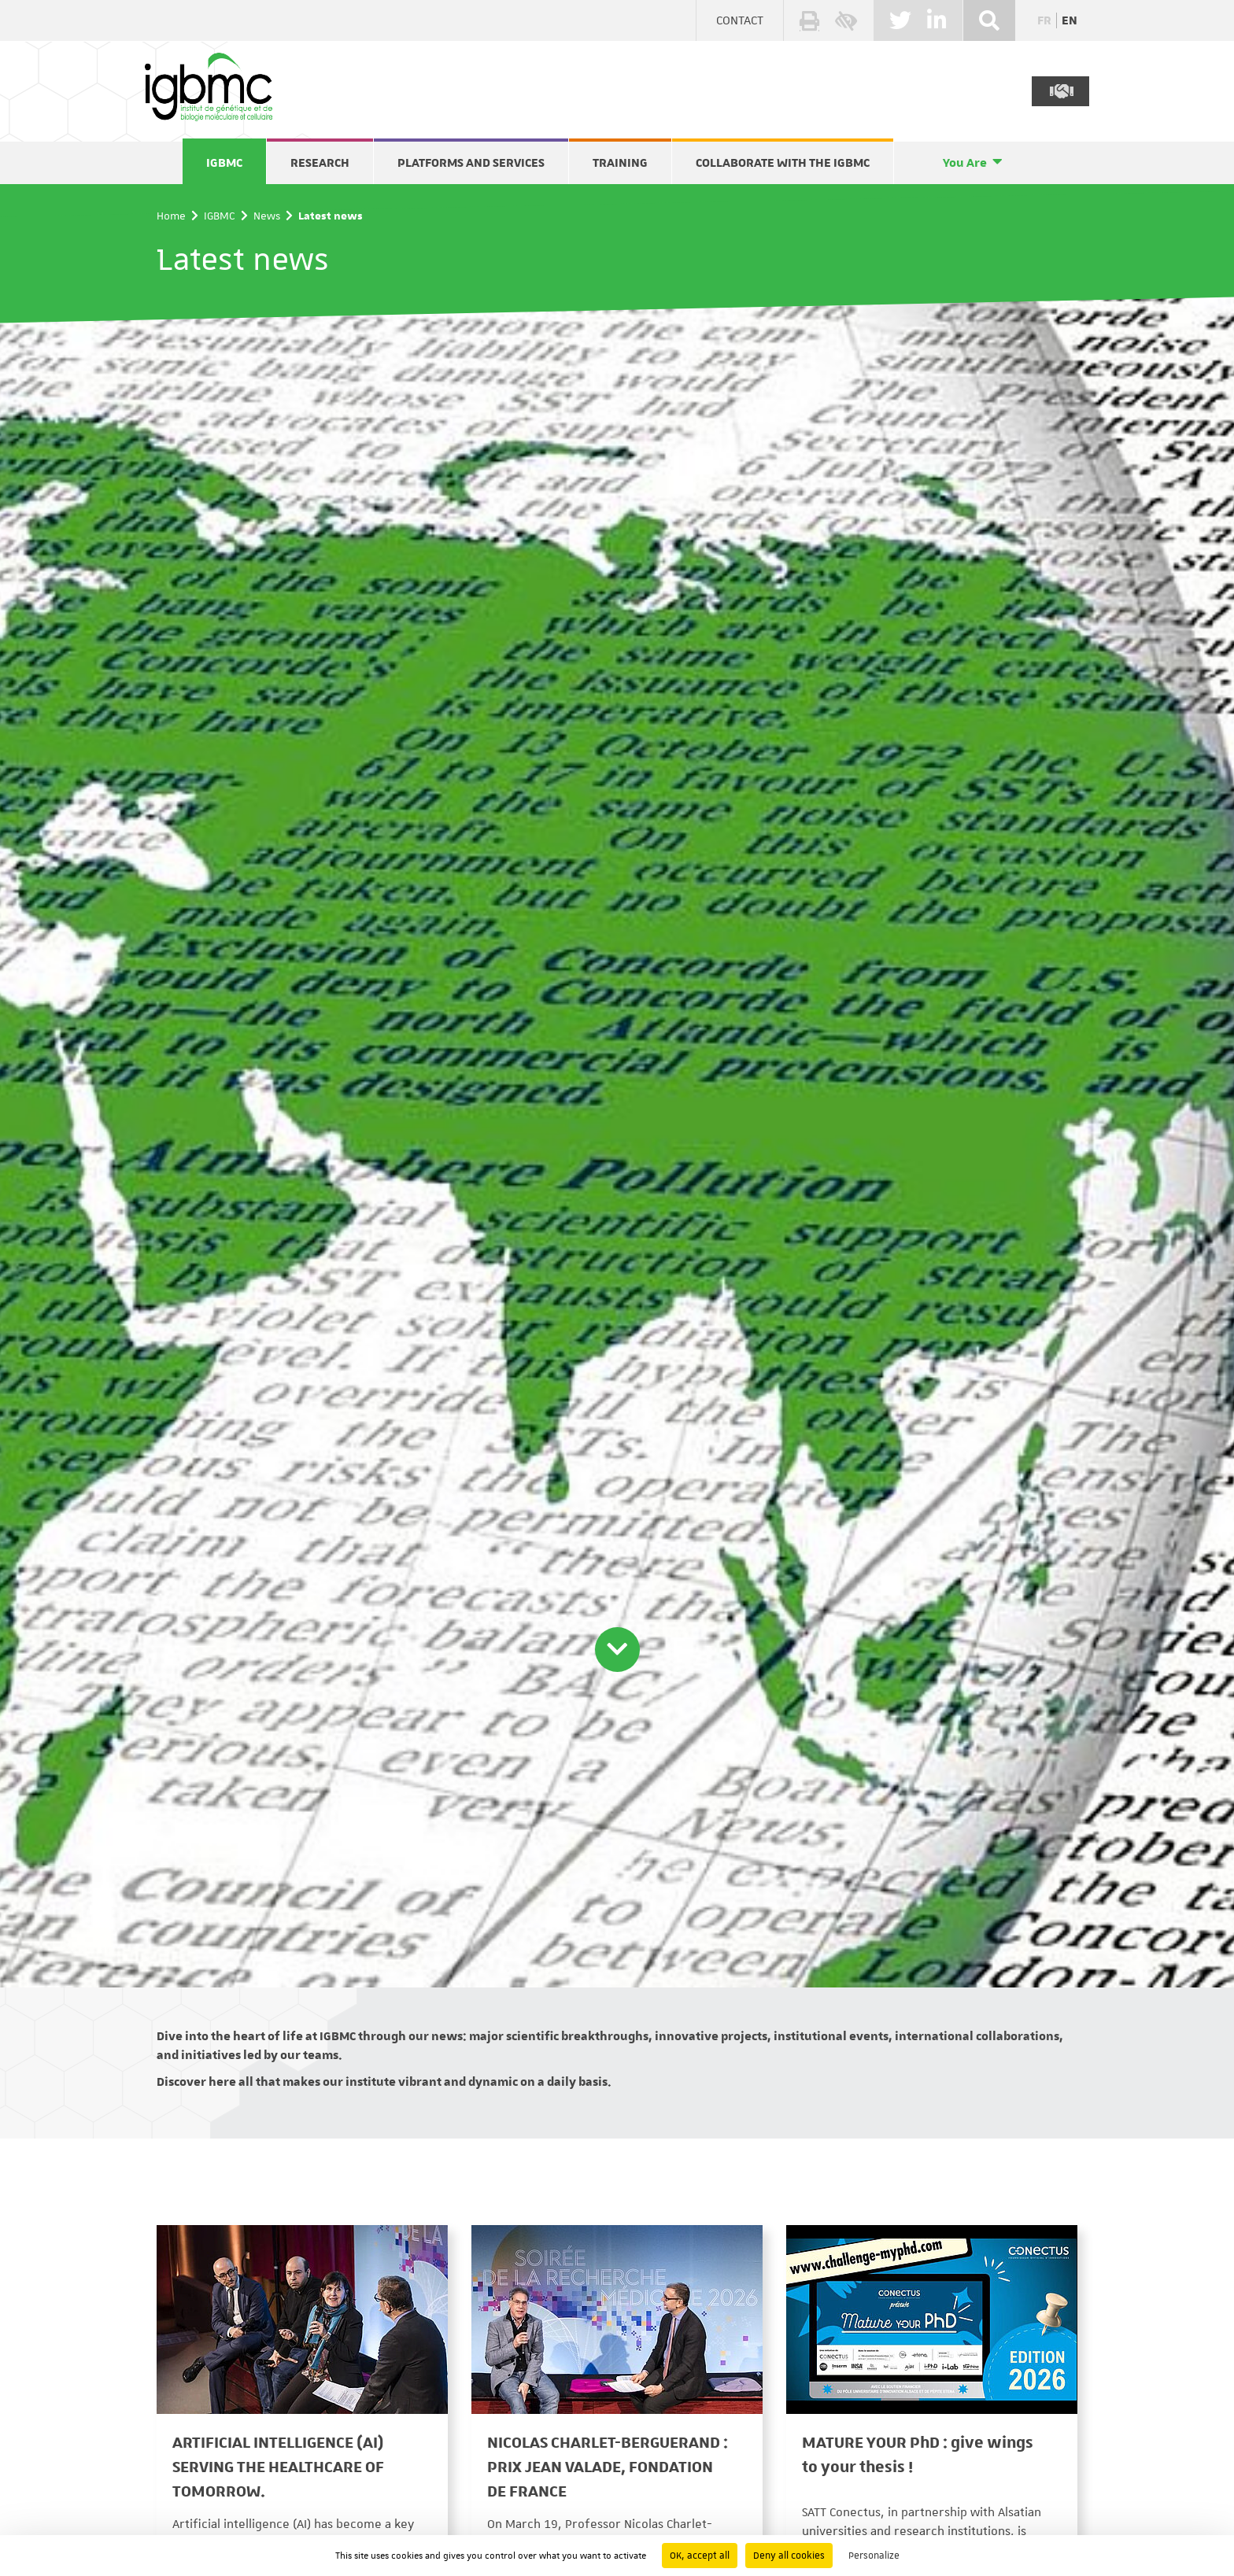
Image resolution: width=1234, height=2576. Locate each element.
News (266, 216)
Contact (739, 20)
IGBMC (224, 163)
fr (1044, 20)
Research (319, 163)
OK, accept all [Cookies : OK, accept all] (700, 2555)
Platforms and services (471, 163)
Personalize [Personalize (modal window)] (874, 2555)
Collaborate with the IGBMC (783, 163)
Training (620, 163)
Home (171, 216)
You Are (965, 163)
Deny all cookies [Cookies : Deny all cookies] (789, 2555)
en (1069, 20)
